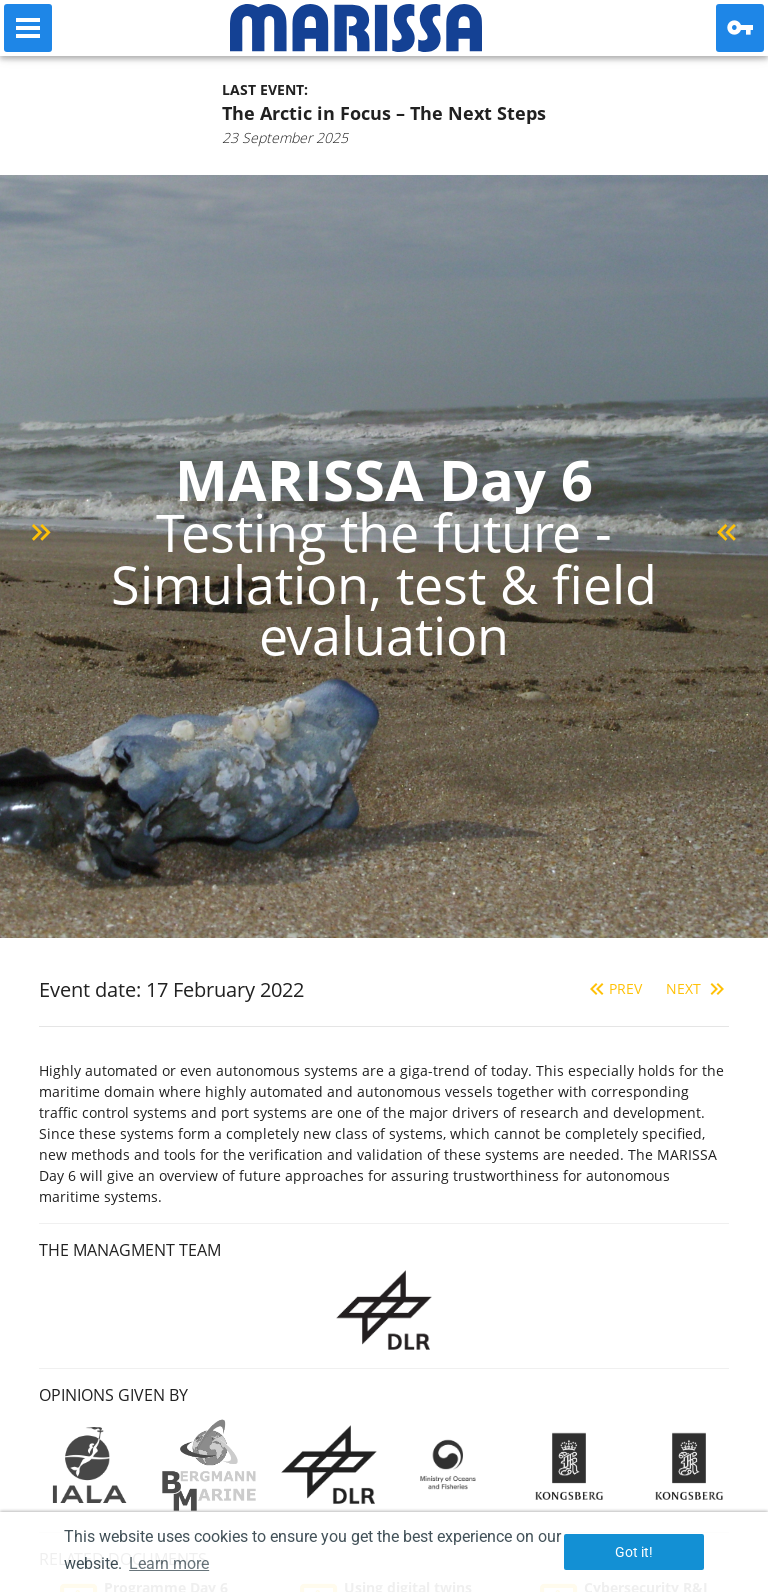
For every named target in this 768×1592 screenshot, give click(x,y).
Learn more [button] (169, 1563)
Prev (613, 988)
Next (697, 988)
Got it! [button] (634, 1552)
